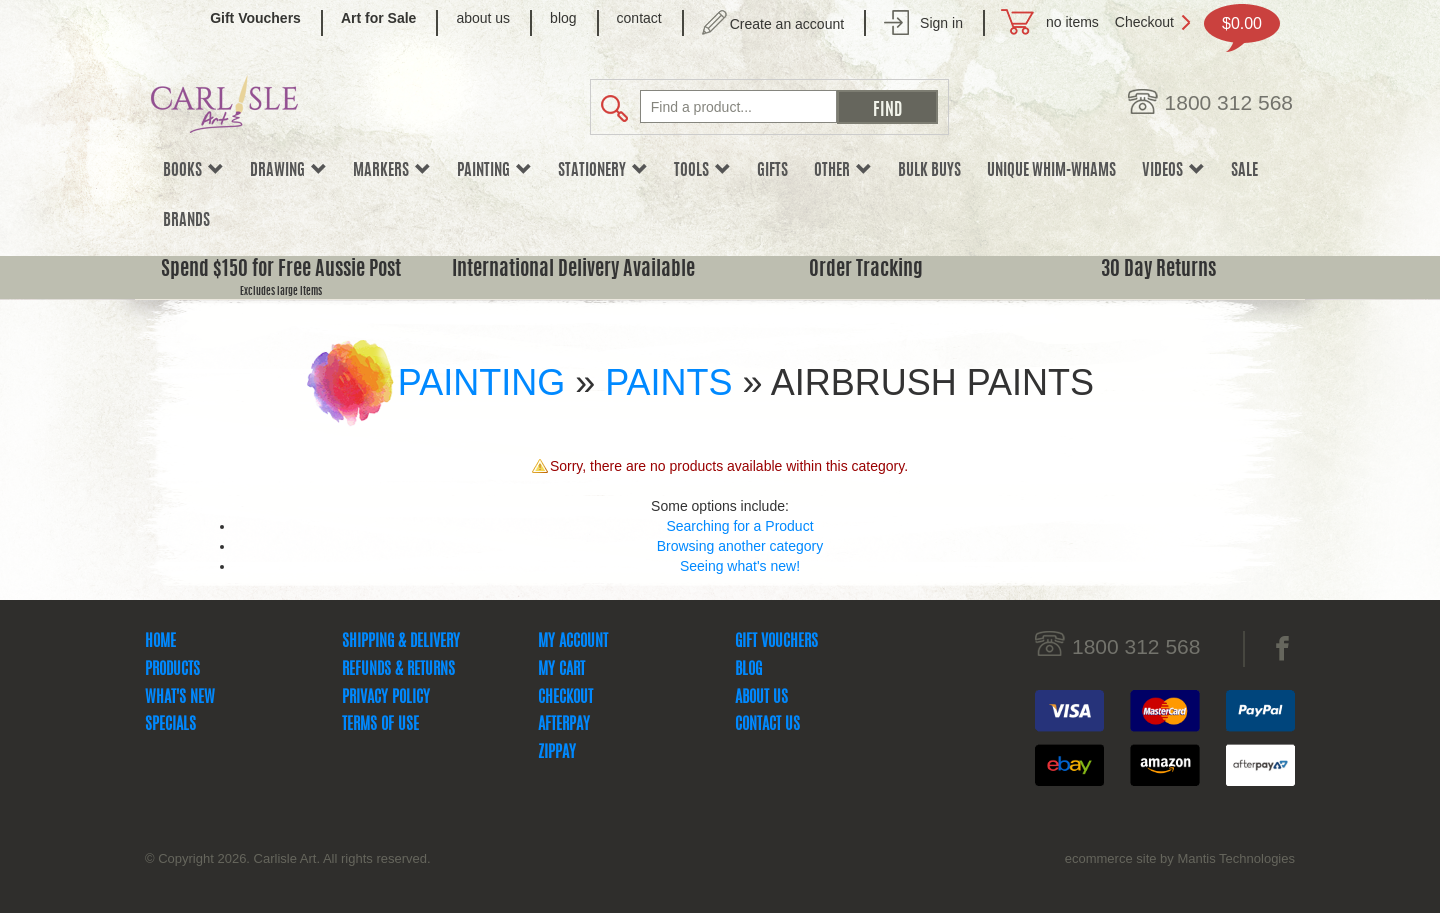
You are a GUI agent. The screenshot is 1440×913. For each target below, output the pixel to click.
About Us (761, 698)
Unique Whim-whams (1051, 171)
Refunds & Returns (398, 670)
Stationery (603, 170)
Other (843, 170)
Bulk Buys (929, 171)
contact (639, 18)
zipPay (557, 753)
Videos (1173, 170)
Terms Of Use (380, 725)
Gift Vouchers (776, 642)
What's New (180, 698)
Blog (748, 670)
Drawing (288, 170)
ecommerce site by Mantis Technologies (1180, 858)
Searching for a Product (739, 526)
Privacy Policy (386, 698)
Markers (392, 170)
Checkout (1144, 22)
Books (193, 170)
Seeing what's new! (740, 566)
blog (563, 18)
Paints (668, 382)
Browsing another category (740, 546)
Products (172, 670)
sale (1244, 171)
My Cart (561, 670)
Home (160, 642)
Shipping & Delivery (401, 642)
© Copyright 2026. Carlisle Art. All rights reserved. (288, 858)
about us (483, 18)
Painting (494, 170)
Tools (702, 170)
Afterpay (564, 725)
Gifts (772, 171)
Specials (170, 725)
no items (1072, 22)
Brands (186, 221)
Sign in (941, 23)
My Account (573, 642)
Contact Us (767, 725)
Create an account (787, 24)
